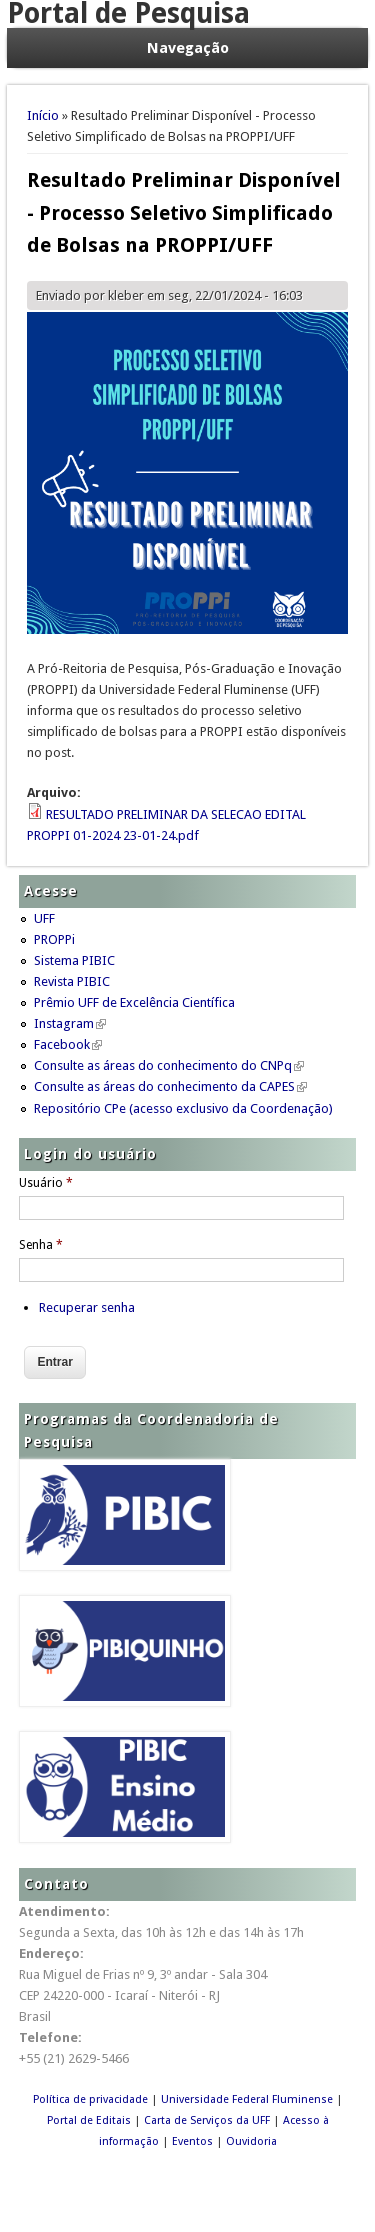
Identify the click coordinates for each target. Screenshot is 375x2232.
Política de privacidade (90, 2099)
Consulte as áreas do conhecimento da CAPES (170, 1086)
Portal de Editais (89, 2120)
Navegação (188, 48)
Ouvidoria (251, 2141)
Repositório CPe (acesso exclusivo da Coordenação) (183, 1108)
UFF (44, 918)
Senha (41, 1245)
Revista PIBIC (72, 981)
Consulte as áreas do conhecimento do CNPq (169, 1065)
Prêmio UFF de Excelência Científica (134, 1002)
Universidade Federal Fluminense (247, 2099)
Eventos (192, 2141)
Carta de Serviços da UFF (207, 2120)
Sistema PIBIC (74, 960)
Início (43, 115)
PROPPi (54, 939)
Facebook (68, 1044)
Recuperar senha (87, 1307)
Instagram (70, 1023)
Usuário (46, 1183)
